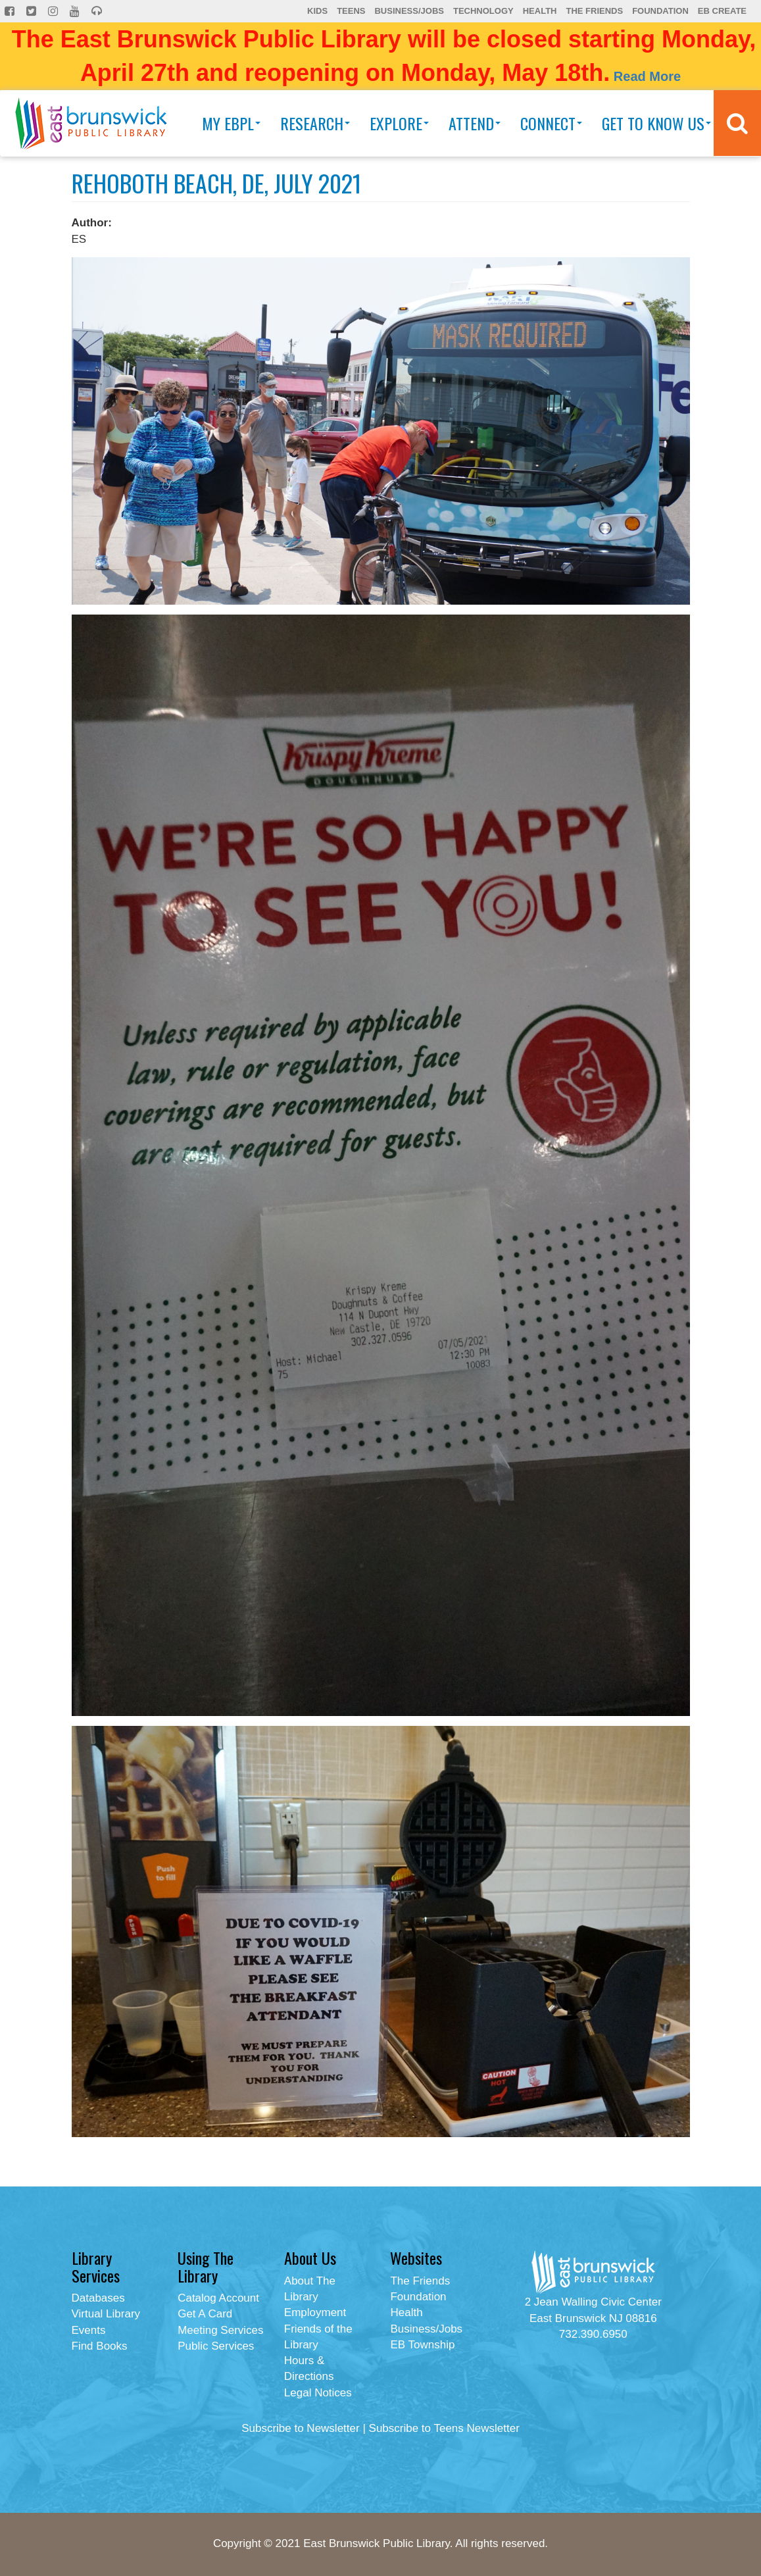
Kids (317, 11)
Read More (647, 76)
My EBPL (231, 123)
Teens (351, 11)
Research (315, 123)
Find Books (100, 2346)
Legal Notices (318, 2393)
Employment (315, 2312)
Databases (98, 2298)
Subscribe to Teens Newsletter (444, 2428)
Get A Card (205, 2314)
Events (89, 2330)
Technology (483, 11)
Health (540, 11)
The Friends (594, 11)
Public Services (216, 2346)
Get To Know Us (656, 123)
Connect (551, 123)
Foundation (660, 11)
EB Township (422, 2344)
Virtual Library (106, 2314)
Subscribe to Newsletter (300, 2428)
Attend (475, 123)
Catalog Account (218, 2298)
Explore (399, 123)
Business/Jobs (408, 11)
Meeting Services (220, 2330)
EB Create (722, 11)
